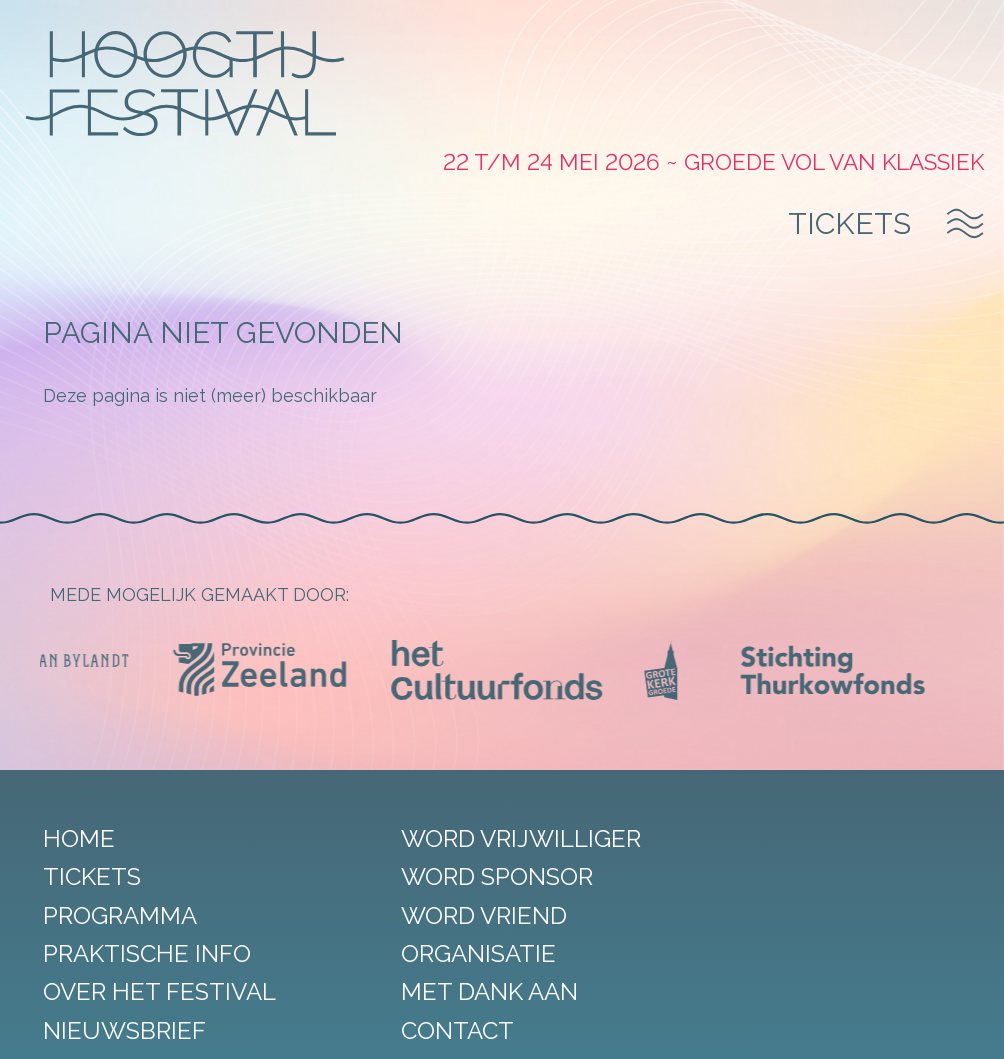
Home (86, 735)
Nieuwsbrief (131, 927)
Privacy (413, 1028)
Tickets (847, 108)
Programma (127, 811)
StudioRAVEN (757, 1028)
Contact (425, 927)
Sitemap (270, 1028)
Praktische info (154, 850)
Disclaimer (343, 1028)
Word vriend (452, 811)
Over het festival (166, 888)
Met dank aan (457, 888)
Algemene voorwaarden (527, 1028)
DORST (841, 1028)
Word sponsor (465, 773)
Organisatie (446, 850)
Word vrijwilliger (489, 735)
